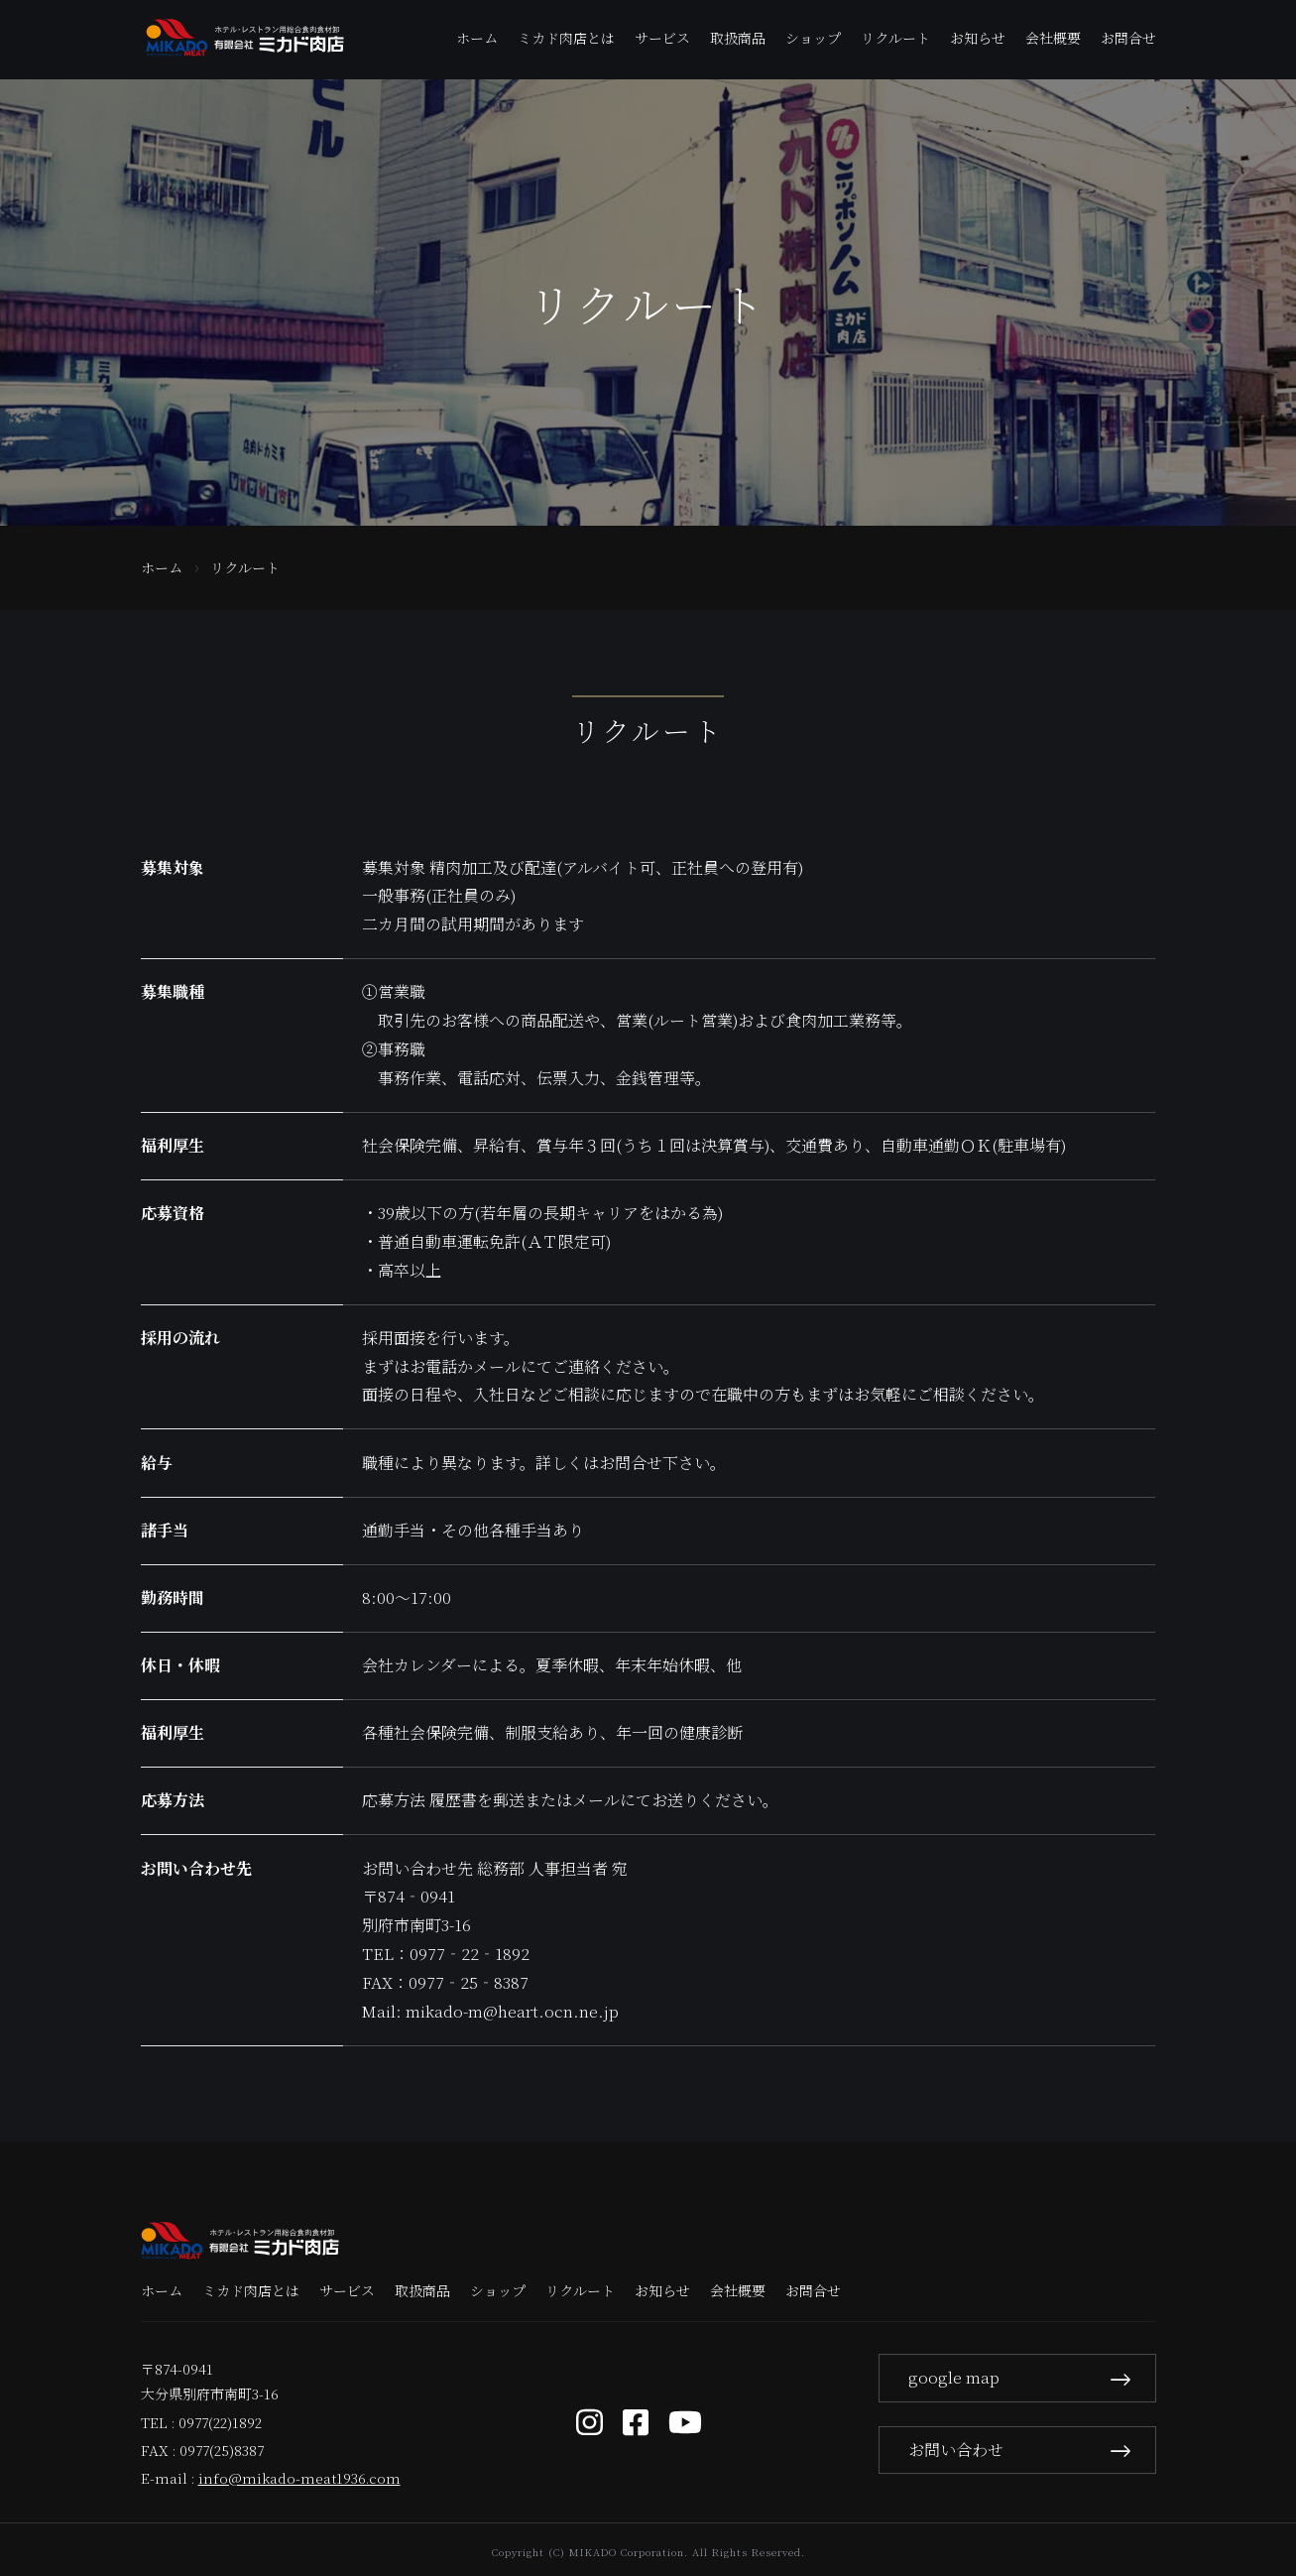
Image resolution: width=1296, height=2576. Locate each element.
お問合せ (1128, 38)
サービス (662, 38)
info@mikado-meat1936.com (299, 2478)
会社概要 (1053, 38)
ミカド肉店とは (566, 38)
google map (1020, 2375)
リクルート (895, 38)
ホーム (477, 38)
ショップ (813, 38)
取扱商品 (738, 38)
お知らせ (977, 38)
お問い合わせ (1020, 2448)
